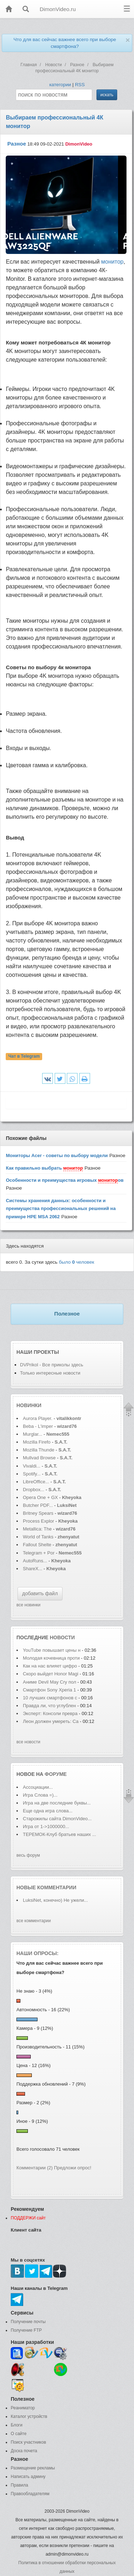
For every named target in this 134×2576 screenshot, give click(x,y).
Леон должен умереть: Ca (51, 1721)
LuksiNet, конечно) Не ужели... (55, 1900)
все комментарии (33, 1920)
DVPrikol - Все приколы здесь (51, 1364)
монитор (112, 262)
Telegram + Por (39, 1553)
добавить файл (40, 1593)
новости (62, 1637)
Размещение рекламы (33, 2467)
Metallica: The (37, 1529)
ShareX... (32, 1568)
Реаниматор (23, 2407)
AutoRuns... (35, 1560)
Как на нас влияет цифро (50, 1666)
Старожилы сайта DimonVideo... (57, 1818)
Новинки (28, 1405)
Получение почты (28, 2321)
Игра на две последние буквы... (57, 1803)
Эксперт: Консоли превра (50, 1713)
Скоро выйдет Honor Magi (50, 1673)
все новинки (28, 1604)
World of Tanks (38, 1536)
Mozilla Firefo (36, 1442)
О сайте (18, 2433)
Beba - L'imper (38, 1426)
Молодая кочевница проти (51, 1658)
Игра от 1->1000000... (46, 1826)
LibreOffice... (36, 1481)
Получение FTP (26, 2330)
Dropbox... (33, 1489)
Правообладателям (30, 2493)
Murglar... (32, 1434)
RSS (80, 84)
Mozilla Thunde (38, 1450)
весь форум (28, 1855)
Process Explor (38, 1521)
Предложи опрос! (72, 2167)
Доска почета (24, 2450)
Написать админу (28, 2476)
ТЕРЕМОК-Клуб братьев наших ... (59, 1834)
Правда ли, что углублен (49, 1705)
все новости (28, 1741)
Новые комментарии (46, 1887)
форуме (56, 1774)
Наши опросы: (37, 1953)
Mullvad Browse (39, 1457)
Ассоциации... (38, 1787)
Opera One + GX (40, 1497)
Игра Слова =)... (40, 1795)
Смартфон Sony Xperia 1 (50, 1690)
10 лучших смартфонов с (50, 1697)
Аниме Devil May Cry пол (49, 1682)
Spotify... (32, 1473)
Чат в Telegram (24, 1056)
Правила (19, 2485)
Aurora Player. (37, 1418)
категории (60, 84)
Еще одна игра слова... (48, 1810)
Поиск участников (28, 2442)
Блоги (17, 2425)
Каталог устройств (29, 2416)
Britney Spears (38, 1513)
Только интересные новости (50, 1373)
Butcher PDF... (38, 1505)
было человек (76, 1262)
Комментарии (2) (34, 2167)
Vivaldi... (31, 1466)
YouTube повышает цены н (51, 1650)
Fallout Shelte (37, 1544)
